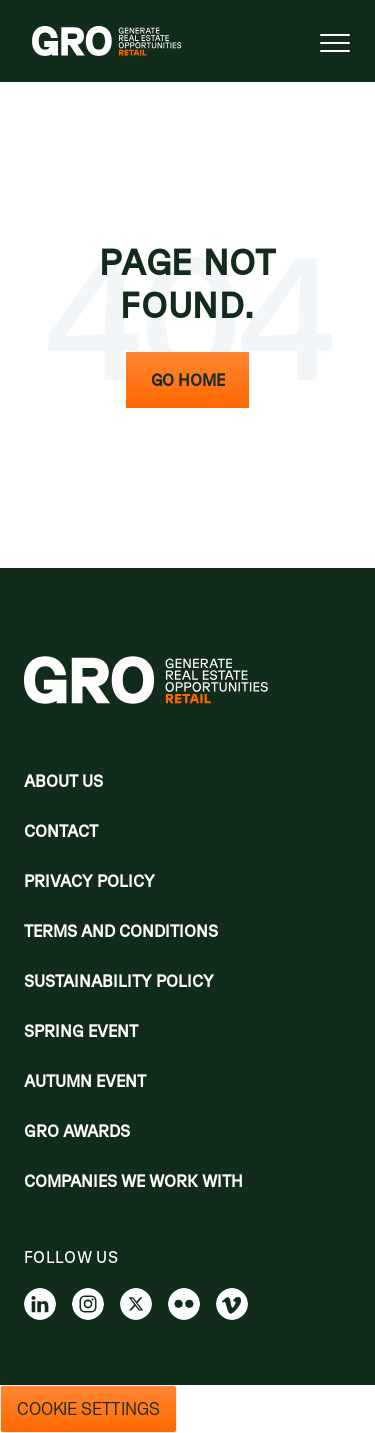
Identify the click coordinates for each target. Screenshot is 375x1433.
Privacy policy (89, 881)
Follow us (71, 1257)
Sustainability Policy (119, 981)
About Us (63, 781)
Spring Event (81, 1031)
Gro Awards (77, 1131)
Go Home (188, 380)
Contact (61, 831)
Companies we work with (133, 1181)
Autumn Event (85, 1081)
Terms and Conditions (121, 931)
